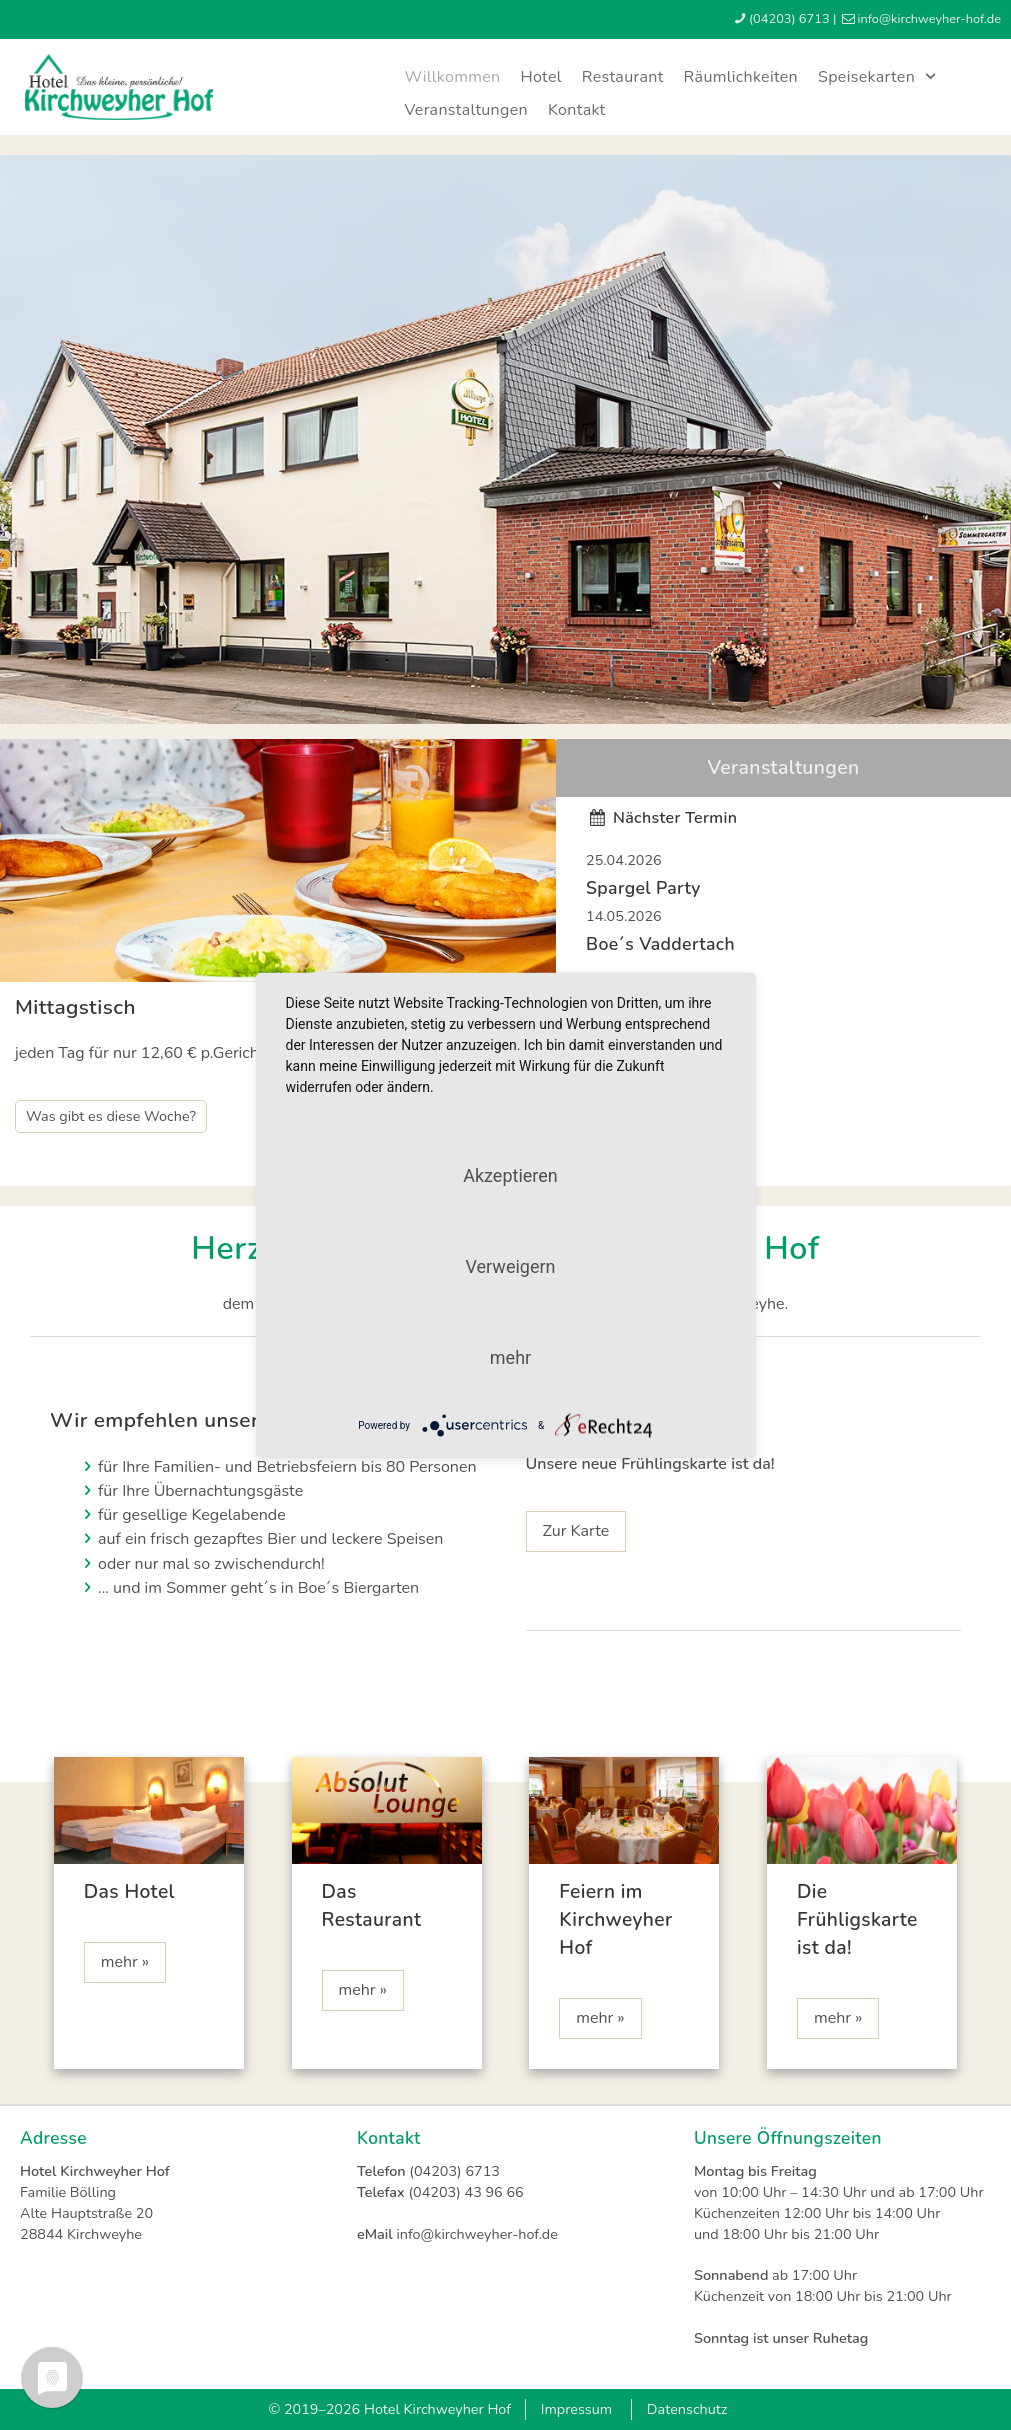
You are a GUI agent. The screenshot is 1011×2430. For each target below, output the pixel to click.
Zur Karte (576, 1531)
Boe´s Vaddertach (660, 944)
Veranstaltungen (466, 110)
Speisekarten (880, 77)
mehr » (125, 1962)
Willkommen (452, 77)
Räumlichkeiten (741, 77)
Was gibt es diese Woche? (111, 1116)
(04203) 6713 (789, 19)
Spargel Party (643, 888)
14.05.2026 (624, 916)
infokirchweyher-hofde (929, 19)
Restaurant (623, 77)
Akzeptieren (510, 1175)
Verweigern (510, 1266)
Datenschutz (687, 2409)
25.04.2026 (624, 860)
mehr (510, 1357)
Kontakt (577, 110)
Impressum (576, 2409)
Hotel (540, 77)
